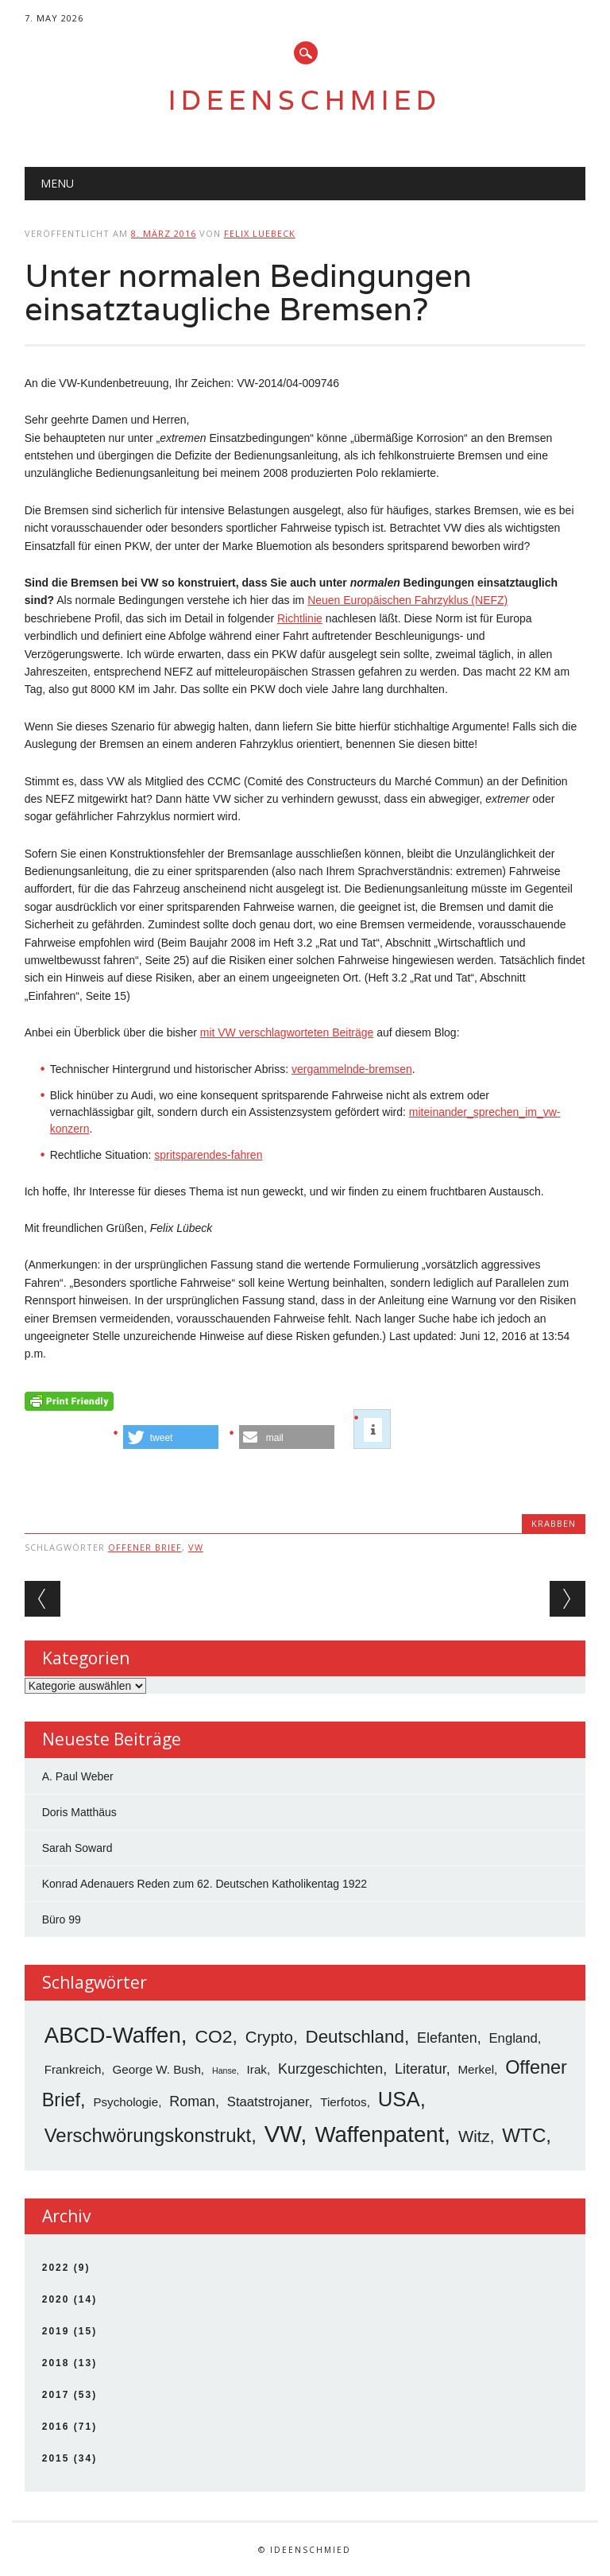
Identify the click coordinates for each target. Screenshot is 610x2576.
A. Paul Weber (78, 1776)
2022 (56, 2267)
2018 (56, 2363)
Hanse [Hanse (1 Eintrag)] (224, 2070)
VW (195, 1547)
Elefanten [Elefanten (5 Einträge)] (447, 2038)
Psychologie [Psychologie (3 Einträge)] (125, 2102)
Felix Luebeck (259, 233)
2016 (56, 2426)
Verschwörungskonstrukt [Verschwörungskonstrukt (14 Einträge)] (147, 2135)
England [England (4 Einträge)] (513, 2038)
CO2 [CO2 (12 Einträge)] (213, 2036)
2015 (56, 2458)
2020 (56, 2299)
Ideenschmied (305, 100)
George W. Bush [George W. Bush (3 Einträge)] (157, 2069)
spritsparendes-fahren (208, 1155)
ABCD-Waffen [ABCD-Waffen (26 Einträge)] (112, 2035)
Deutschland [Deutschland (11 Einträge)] (354, 2037)
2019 (56, 2331)
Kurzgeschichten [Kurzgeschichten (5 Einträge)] (330, 2069)
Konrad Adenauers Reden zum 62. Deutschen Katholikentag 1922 (204, 1883)
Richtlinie (299, 618)
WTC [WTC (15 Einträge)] (524, 2135)
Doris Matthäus (79, 1812)
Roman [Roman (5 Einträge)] (192, 2101)
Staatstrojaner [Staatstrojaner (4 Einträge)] (268, 2101)
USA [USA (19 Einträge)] (399, 2099)
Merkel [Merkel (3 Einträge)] (476, 2069)
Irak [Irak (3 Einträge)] (257, 2069)
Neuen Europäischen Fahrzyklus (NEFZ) (407, 600)
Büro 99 (61, 1919)
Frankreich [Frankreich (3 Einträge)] (73, 2069)
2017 (56, 2394)
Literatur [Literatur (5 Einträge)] (420, 2069)
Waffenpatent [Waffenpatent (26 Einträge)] (379, 2134)
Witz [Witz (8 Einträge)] (474, 2136)
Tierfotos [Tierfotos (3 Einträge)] (343, 2102)
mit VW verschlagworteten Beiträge (287, 1032)
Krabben (553, 1523)
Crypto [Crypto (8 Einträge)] (269, 2037)
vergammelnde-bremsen (351, 1069)
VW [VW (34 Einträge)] (282, 2134)
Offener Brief (145, 1547)
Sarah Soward (77, 1848)
